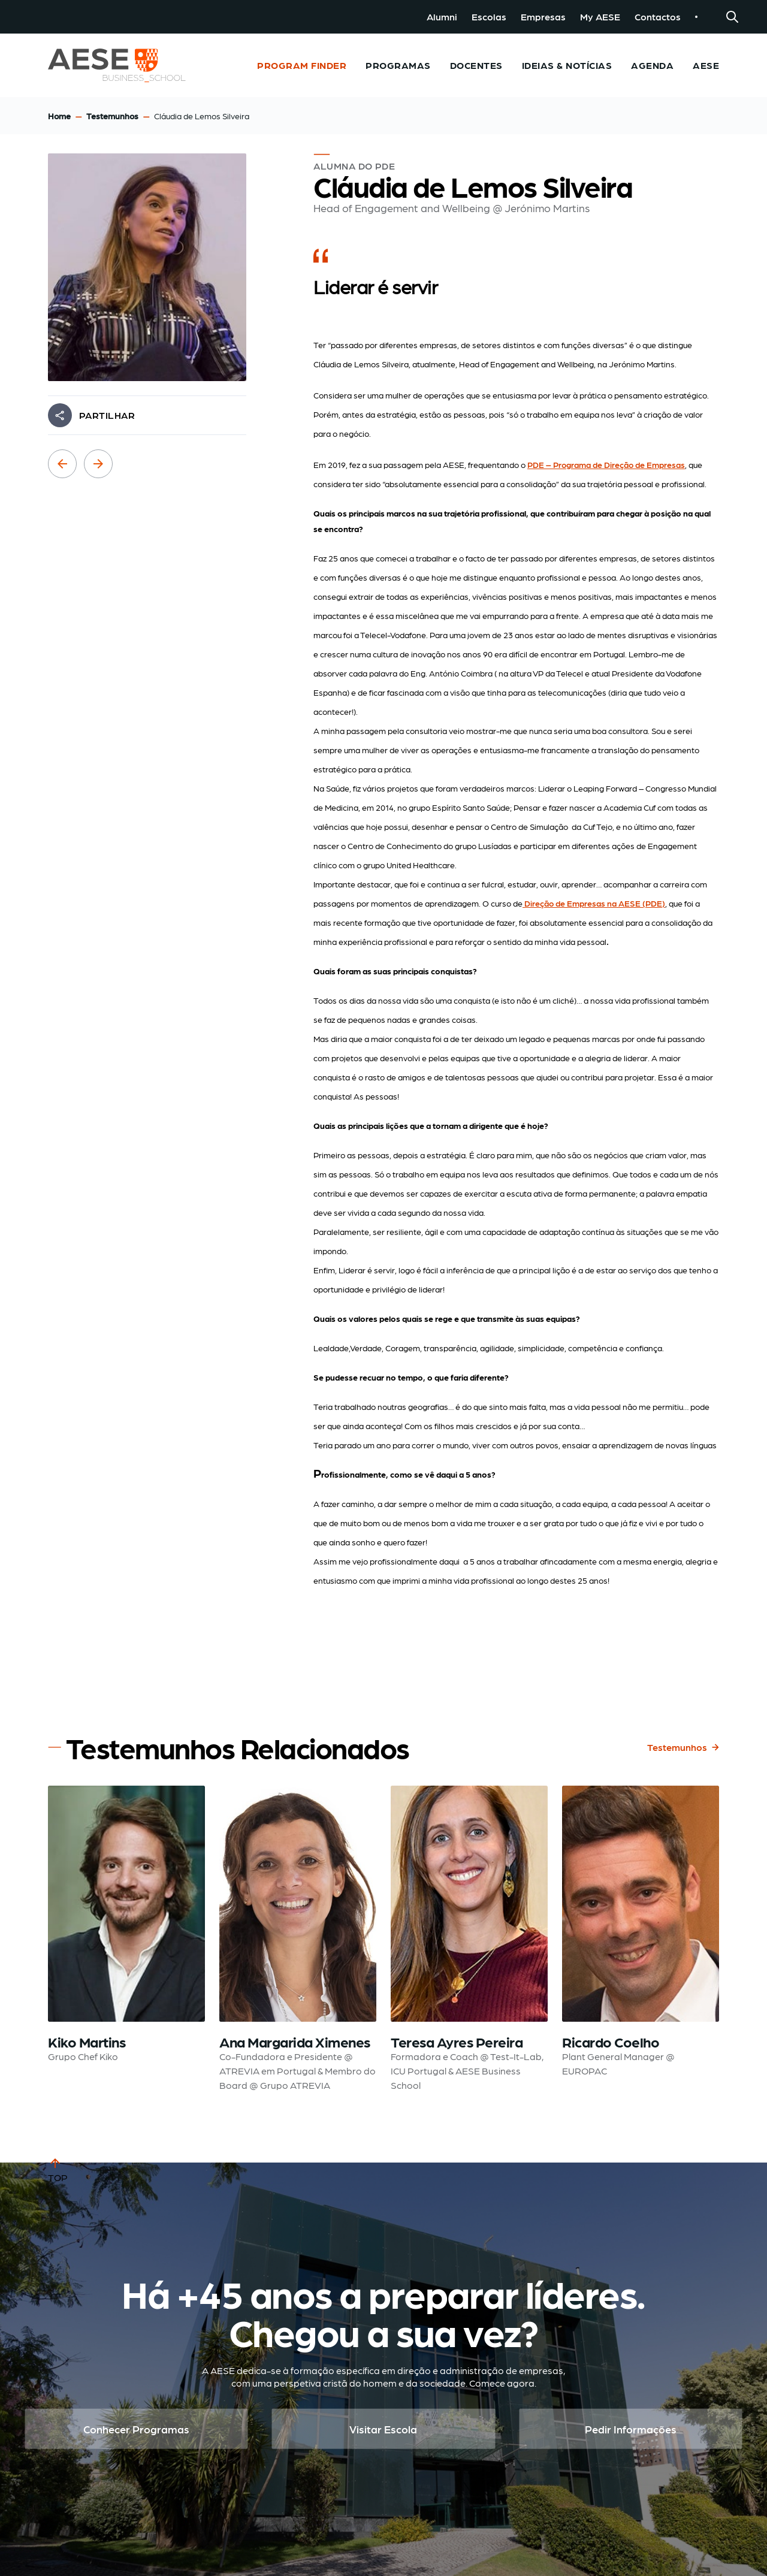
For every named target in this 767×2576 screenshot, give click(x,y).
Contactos (658, 16)
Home (59, 115)
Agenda (652, 65)
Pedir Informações (631, 2429)
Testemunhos (112, 115)
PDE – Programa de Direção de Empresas (606, 464)
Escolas (489, 16)
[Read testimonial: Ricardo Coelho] (640, 1939)
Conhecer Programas (136, 2429)
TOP (58, 2169)
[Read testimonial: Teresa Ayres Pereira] (469, 1939)
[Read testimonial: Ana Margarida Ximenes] (297, 1939)
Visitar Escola (383, 2429)
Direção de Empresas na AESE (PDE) (594, 903)
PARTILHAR (107, 415)
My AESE (600, 16)
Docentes (476, 65)
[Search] (732, 17)
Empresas (543, 16)
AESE (706, 65)
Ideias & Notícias (567, 65)
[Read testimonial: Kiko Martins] (126, 1939)
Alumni (442, 16)
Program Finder (301, 65)
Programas (398, 65)
